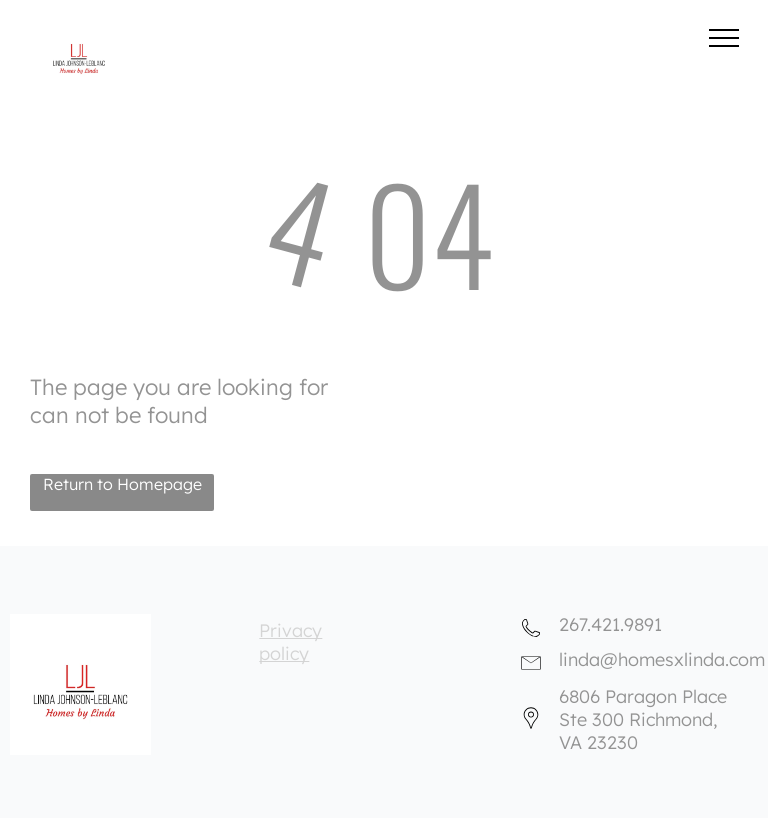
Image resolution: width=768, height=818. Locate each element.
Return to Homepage (122, 484)
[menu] (724, 38)
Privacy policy (290, 642)
